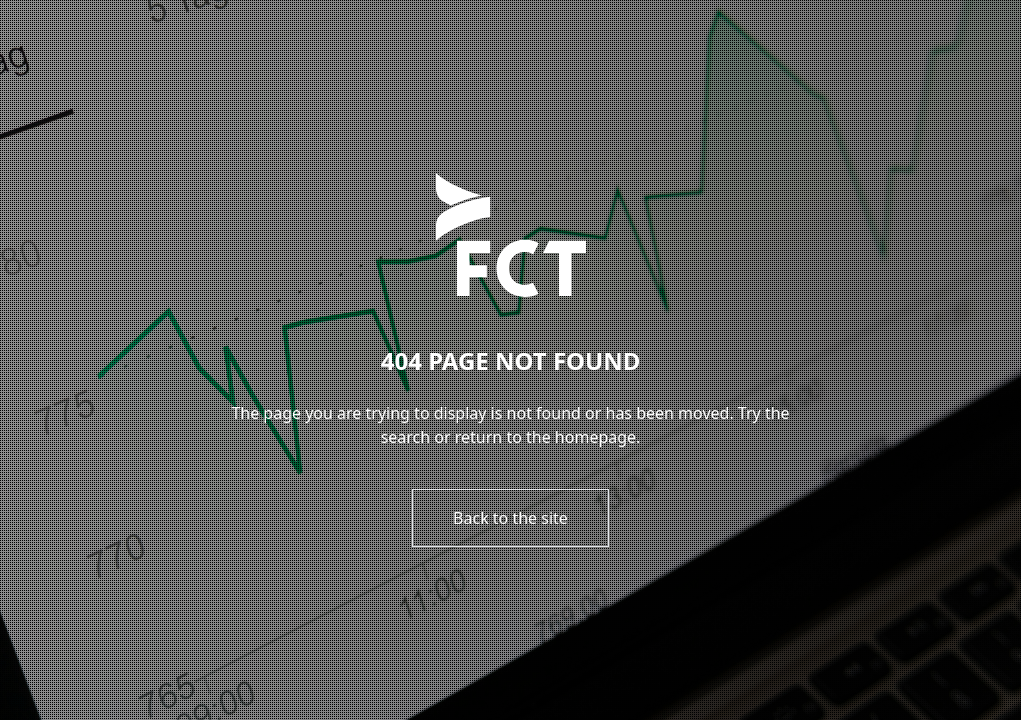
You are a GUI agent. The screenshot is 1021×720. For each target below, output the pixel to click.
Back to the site (510, 518)
